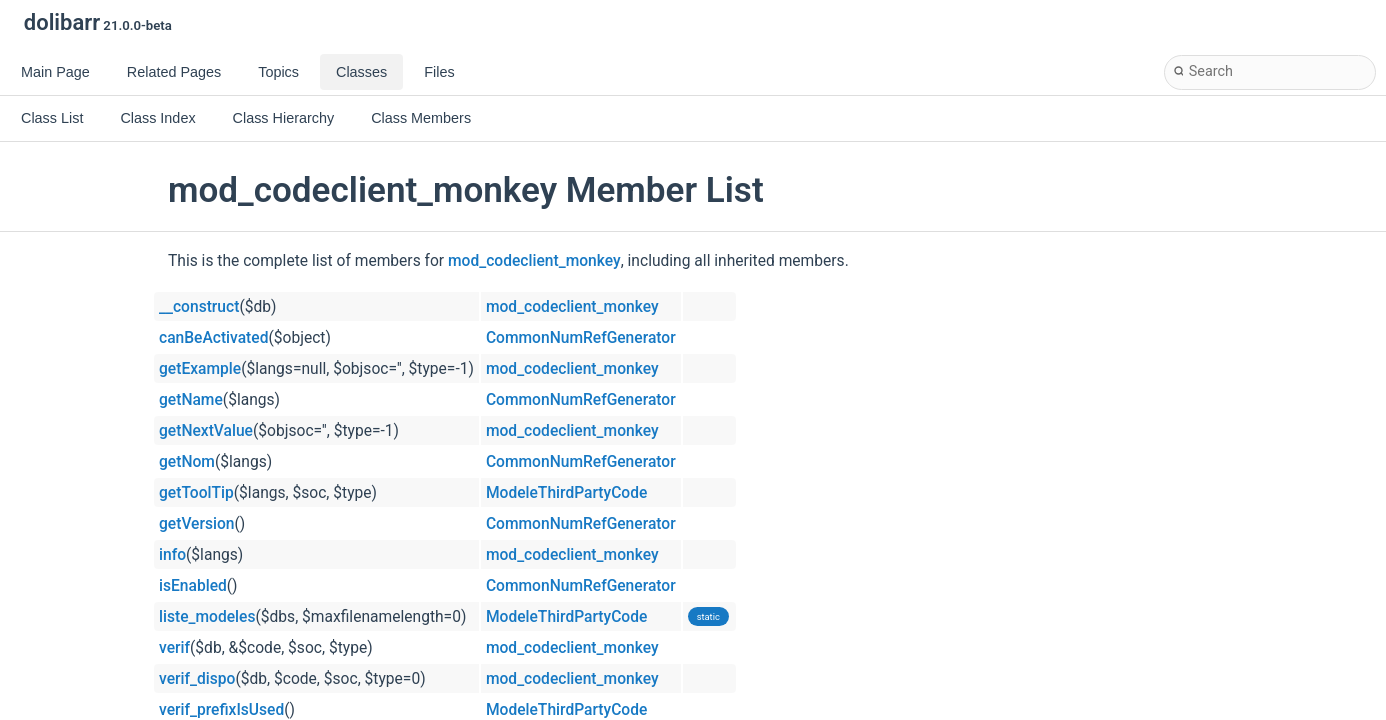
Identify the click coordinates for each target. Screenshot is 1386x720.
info (172, 555)
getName (191, 400)
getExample (200, 369)
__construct (199, 307)
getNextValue (206, 431)
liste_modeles (207, 617)
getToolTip (196, 493)
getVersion (197, 524)
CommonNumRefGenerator (581, 338)
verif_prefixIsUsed (221, 710)
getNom (187, 462)
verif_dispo (197, 679)
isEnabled (193, 586)
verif (174, 648)
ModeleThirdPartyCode (566, 493)
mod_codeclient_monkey (534, 261)
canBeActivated (213, 338)
